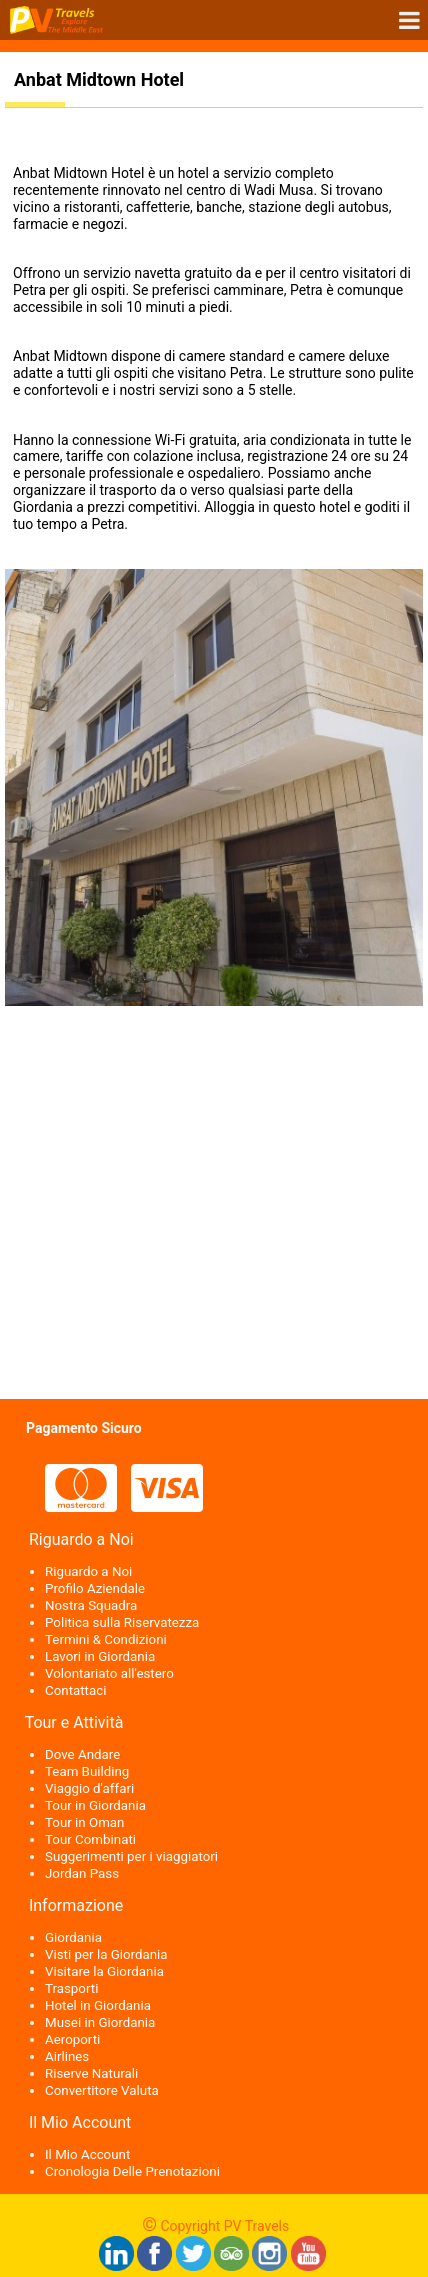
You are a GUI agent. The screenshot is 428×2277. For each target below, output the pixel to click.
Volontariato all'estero (109, 1673)
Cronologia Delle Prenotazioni (132, 2171)
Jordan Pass (82, 1873)
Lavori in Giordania (100, 1656)
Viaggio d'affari (89, 1788)
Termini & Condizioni (106, 1639)
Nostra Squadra (91, 1605)
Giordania (73, 1937)
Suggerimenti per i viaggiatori (131, 1856)
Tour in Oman (84, 1822)
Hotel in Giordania (98, 2005)
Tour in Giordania (95, 1805)
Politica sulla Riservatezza (122, 1622)
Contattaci (75, 1690)
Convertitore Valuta (102, 2090)
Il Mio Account (87, 2154)
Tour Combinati (90, 1839)
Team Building (87, 1771)
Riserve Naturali (91, 2073)
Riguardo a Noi (88, 1571)
